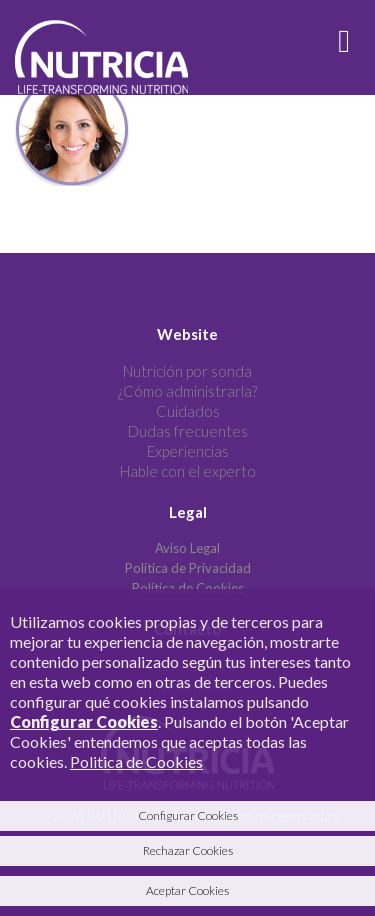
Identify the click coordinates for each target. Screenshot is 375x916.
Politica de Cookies (136, 761)
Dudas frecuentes (188, 431)
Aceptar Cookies (187, 890)
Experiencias (188, 451)
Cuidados (188, 411)
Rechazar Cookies (188, 850)
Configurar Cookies (84, 721)
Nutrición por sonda (187, 371)
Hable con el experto (188, 471)
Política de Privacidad (188, 568)
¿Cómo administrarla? (187, 391)
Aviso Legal (187, 548)
